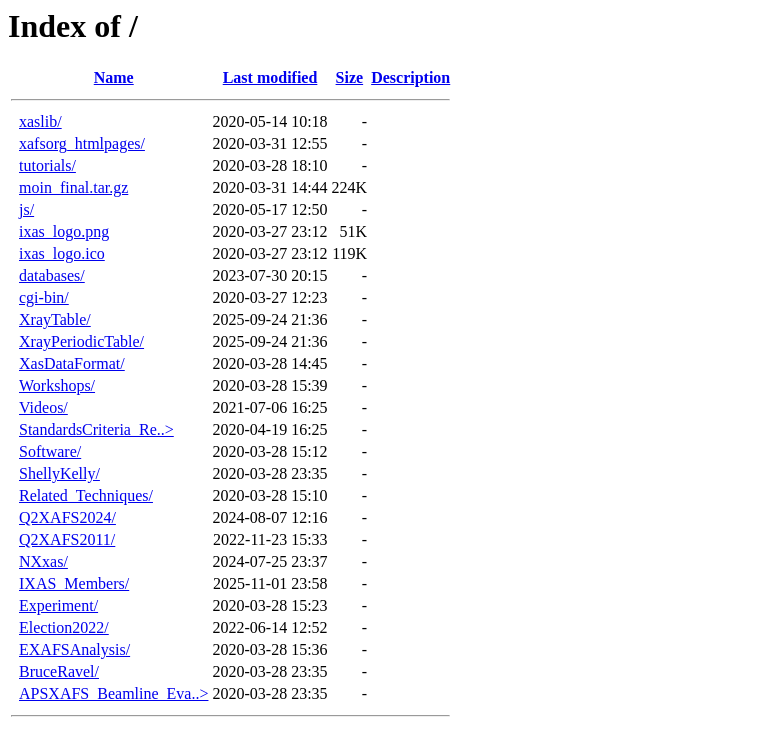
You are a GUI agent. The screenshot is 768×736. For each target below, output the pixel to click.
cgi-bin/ (44, 297)
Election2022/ (64, 627)
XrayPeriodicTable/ (81, 341)
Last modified (270, 77)
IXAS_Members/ (74, 583)
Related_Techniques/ (86, 495)
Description (410, 77)
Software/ (50, 451)
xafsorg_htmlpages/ (82, 143)
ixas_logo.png (64, 231)
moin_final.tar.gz (73, 187)
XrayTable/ (55, 319)
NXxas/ (43, 561)
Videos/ (43, 407)
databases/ (52, 275)
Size (350, 77)
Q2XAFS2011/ (67, 539)
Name (114, 77)
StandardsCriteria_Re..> (96, 429)
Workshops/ (57, 385)
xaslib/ (40, 121)
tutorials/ (47, 165)
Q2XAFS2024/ (67, 517)
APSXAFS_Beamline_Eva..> (113, 693)
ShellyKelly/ (59, 473)
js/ (26, 209)
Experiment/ (58, 605)
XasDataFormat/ (72, 363)
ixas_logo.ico (62, 253)
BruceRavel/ (59, 671)
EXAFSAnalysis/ (74, 649)
